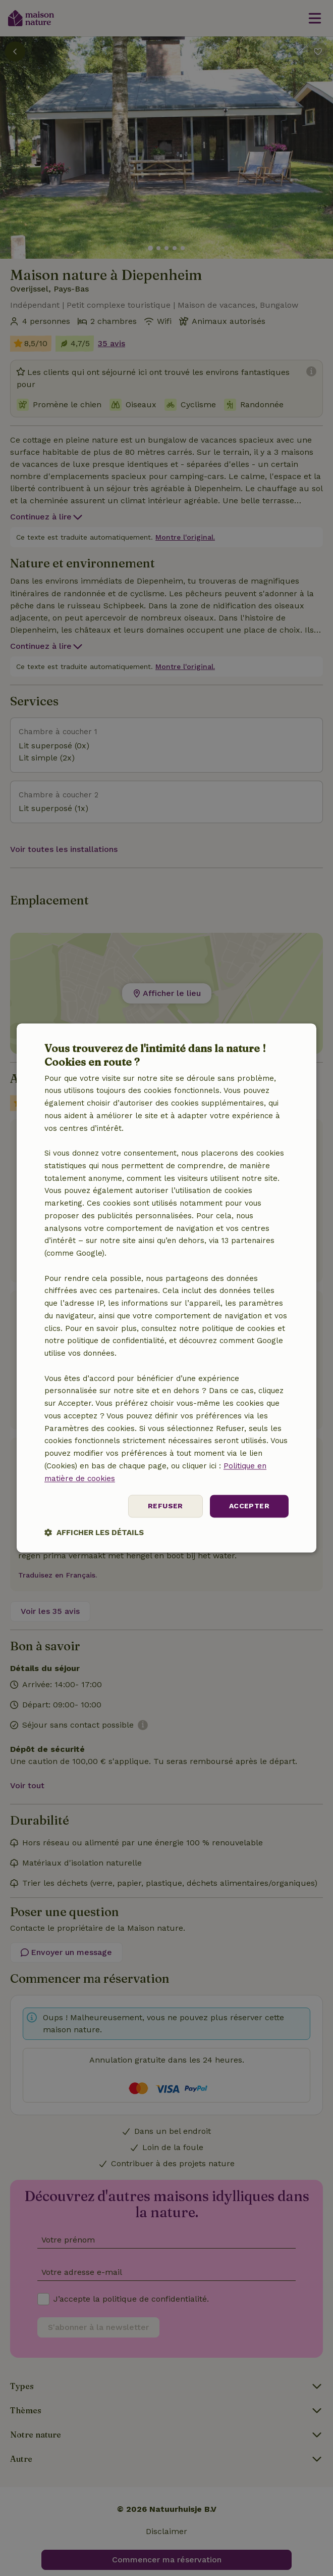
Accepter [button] (249, 1506)
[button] (94, 1533)
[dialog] (166, 1287)
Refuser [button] (165, 1506)
